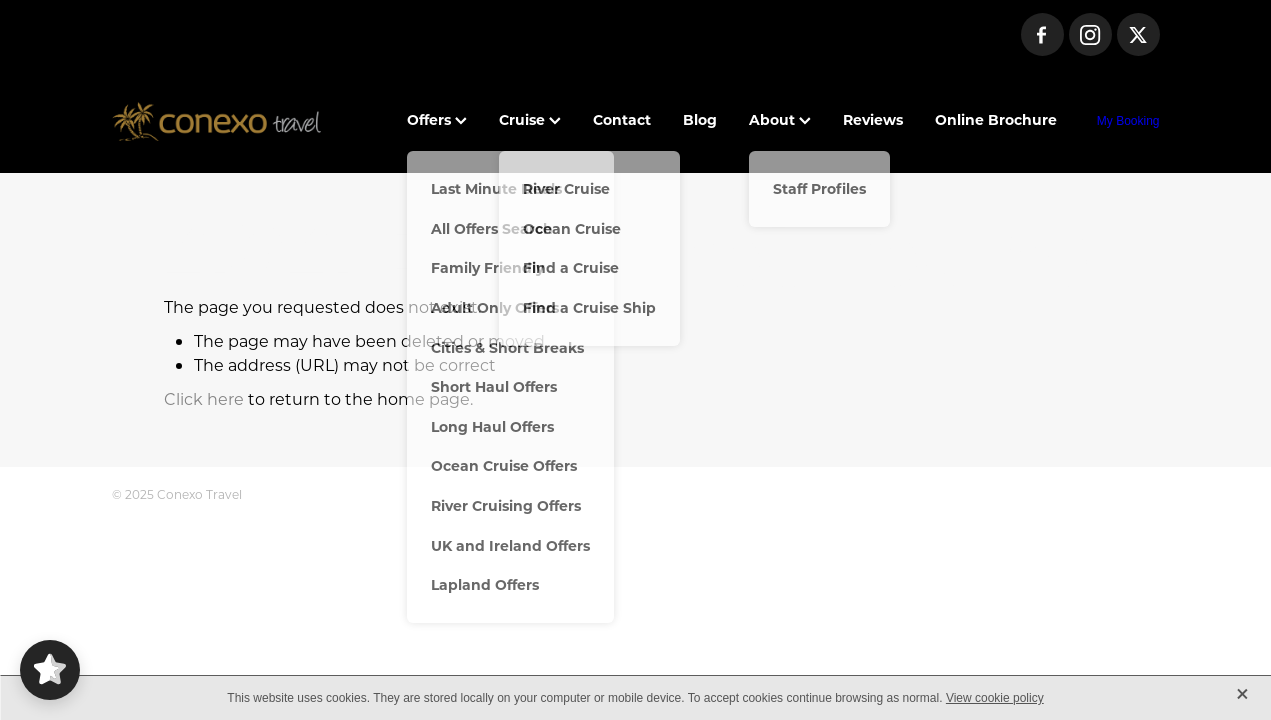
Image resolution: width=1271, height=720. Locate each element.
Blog (700, 119)
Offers (437, 119)
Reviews (873, 119)
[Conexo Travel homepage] (217, 121)
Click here (204, 398)
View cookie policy (995, 698)
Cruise (530, 119)
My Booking (1128, 121)
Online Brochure (996, 119)
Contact (622, 119)
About (780, 119)
